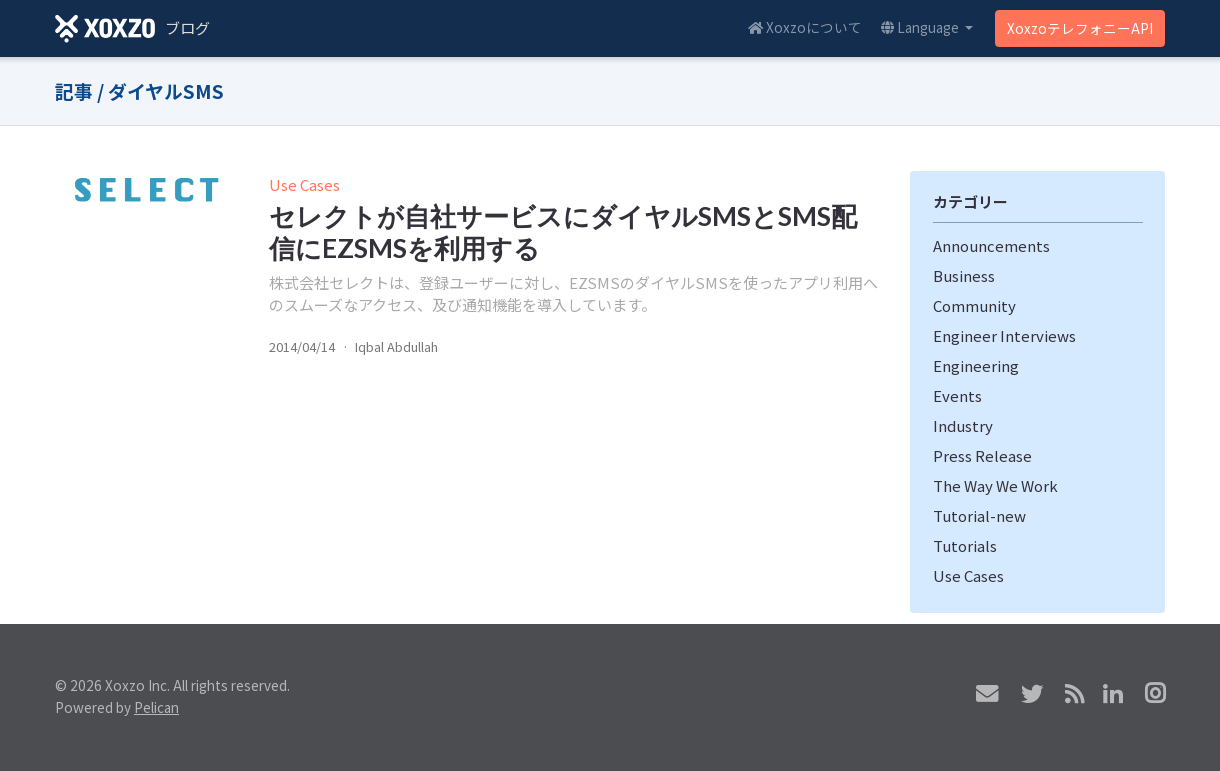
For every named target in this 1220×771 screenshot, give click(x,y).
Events (957, 395)
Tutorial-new (979, 515)
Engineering (976, 365)
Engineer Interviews (1004, 335)
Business (964, 275)
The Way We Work (995, 485)
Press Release (982, 455)
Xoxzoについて (805, 27)
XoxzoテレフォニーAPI (1080, 28)
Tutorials (965, 545)
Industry (963, 425)
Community (974, 305)
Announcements (991, 245)
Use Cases (304, 184)
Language (921, 27)
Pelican (156, 707)
